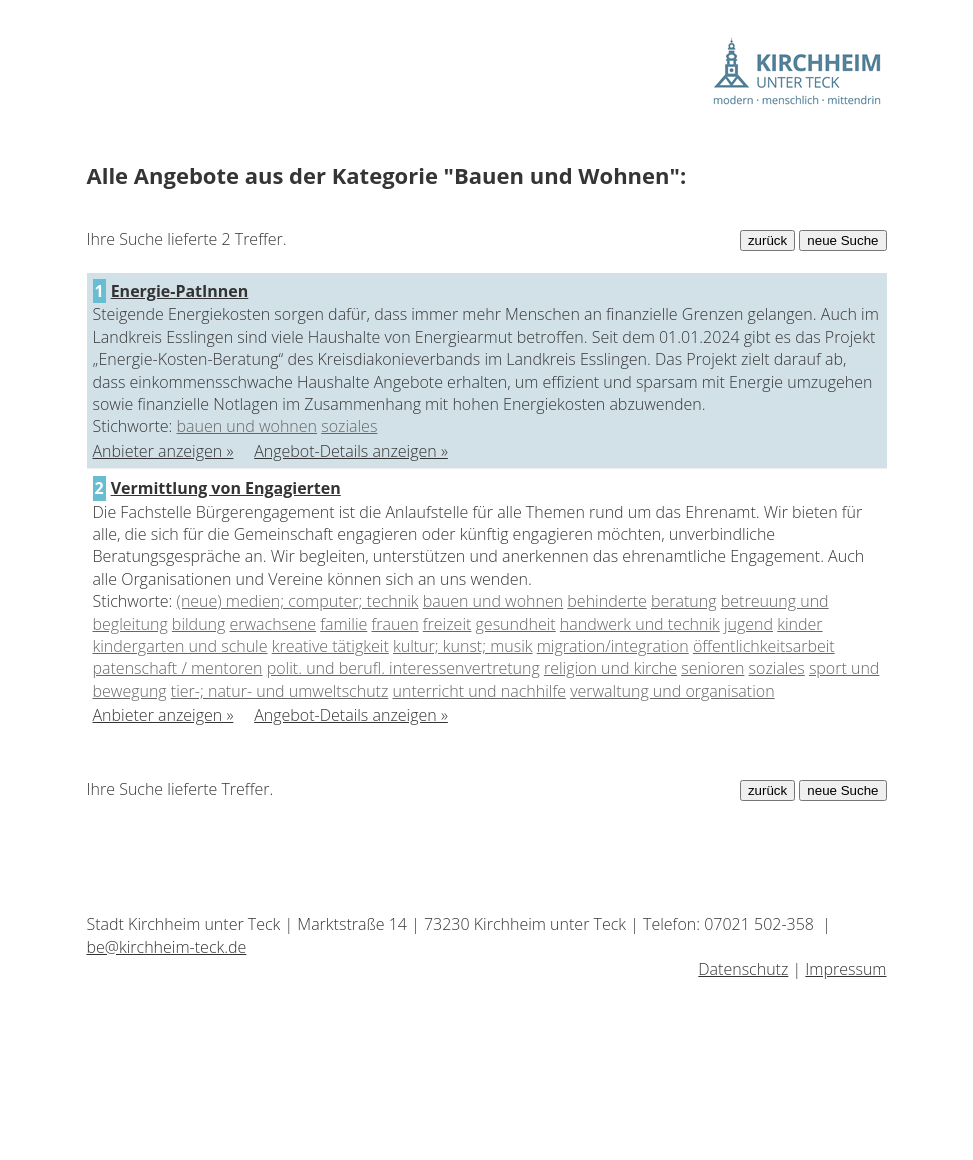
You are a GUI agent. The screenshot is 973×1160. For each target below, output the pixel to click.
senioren (712, 668)
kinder (799, 624)
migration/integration (613, 646)
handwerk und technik (640, 624)
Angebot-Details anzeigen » (351, 451)
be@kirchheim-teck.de (167, 947)
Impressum (845, 969)
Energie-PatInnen (180, 291)
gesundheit (516, 624)
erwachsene (273, 624)
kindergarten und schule (180, 646)
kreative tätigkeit (330, 646)
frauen (394, 624)
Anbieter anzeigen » (163, 451)
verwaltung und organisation (672, 691)
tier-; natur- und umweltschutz (280, 691)
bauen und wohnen (247, 426)
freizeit (447, 624)
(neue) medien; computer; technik (298, 601)
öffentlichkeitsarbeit (764, 646)
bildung (198, 624)
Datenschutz (743, 969)
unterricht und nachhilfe (479, 691)
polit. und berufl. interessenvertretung (403, 668)
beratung (684, 601)
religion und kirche (610, 668)
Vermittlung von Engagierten (226, 488)
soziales (349, 426)
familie (343, 624)
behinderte (607, 601)
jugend (748, 624)
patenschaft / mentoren (178, 668)
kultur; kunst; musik (463, 646)
